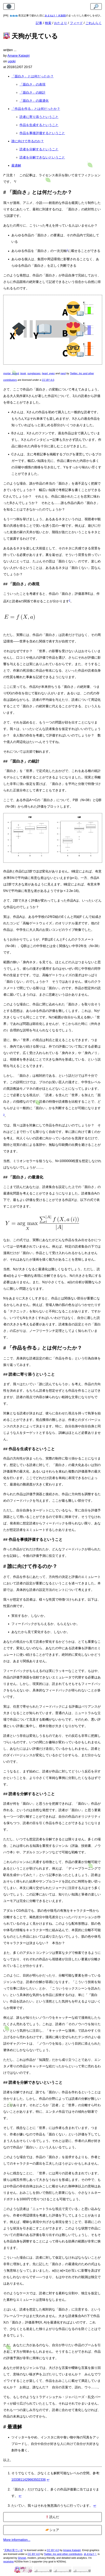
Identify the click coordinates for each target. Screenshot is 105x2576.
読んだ (52, 2517)
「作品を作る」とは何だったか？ (35, 108)
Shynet (22, 2557)
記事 (39, 23)
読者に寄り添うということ (38, 117)
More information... (16, 2540)
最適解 (16, 165)
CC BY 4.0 (48, 379)
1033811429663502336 (28, 2479)
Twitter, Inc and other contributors (63, 2554)
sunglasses (33, 373)
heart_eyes (48, 373)
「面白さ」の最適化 (34, 100)
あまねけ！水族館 (55, 15)
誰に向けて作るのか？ (27, 141)
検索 (48, 23)
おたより (60, 23)
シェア (52, 2530)
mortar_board (11, 373)
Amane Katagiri (72, 2550)
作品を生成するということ (38, 125)
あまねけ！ (90, 2554)
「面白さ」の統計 (32, 92)
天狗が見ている (13, 2550)
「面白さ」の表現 (32, 84)
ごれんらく (94, 23)
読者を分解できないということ (42, 157)
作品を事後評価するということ (42, 133)
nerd (63, 373)
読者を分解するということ (38, 149)
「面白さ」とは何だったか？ (32, 76)
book (23, 373)
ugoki (11, 61)
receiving (8, 2561)
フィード (76, 23)
